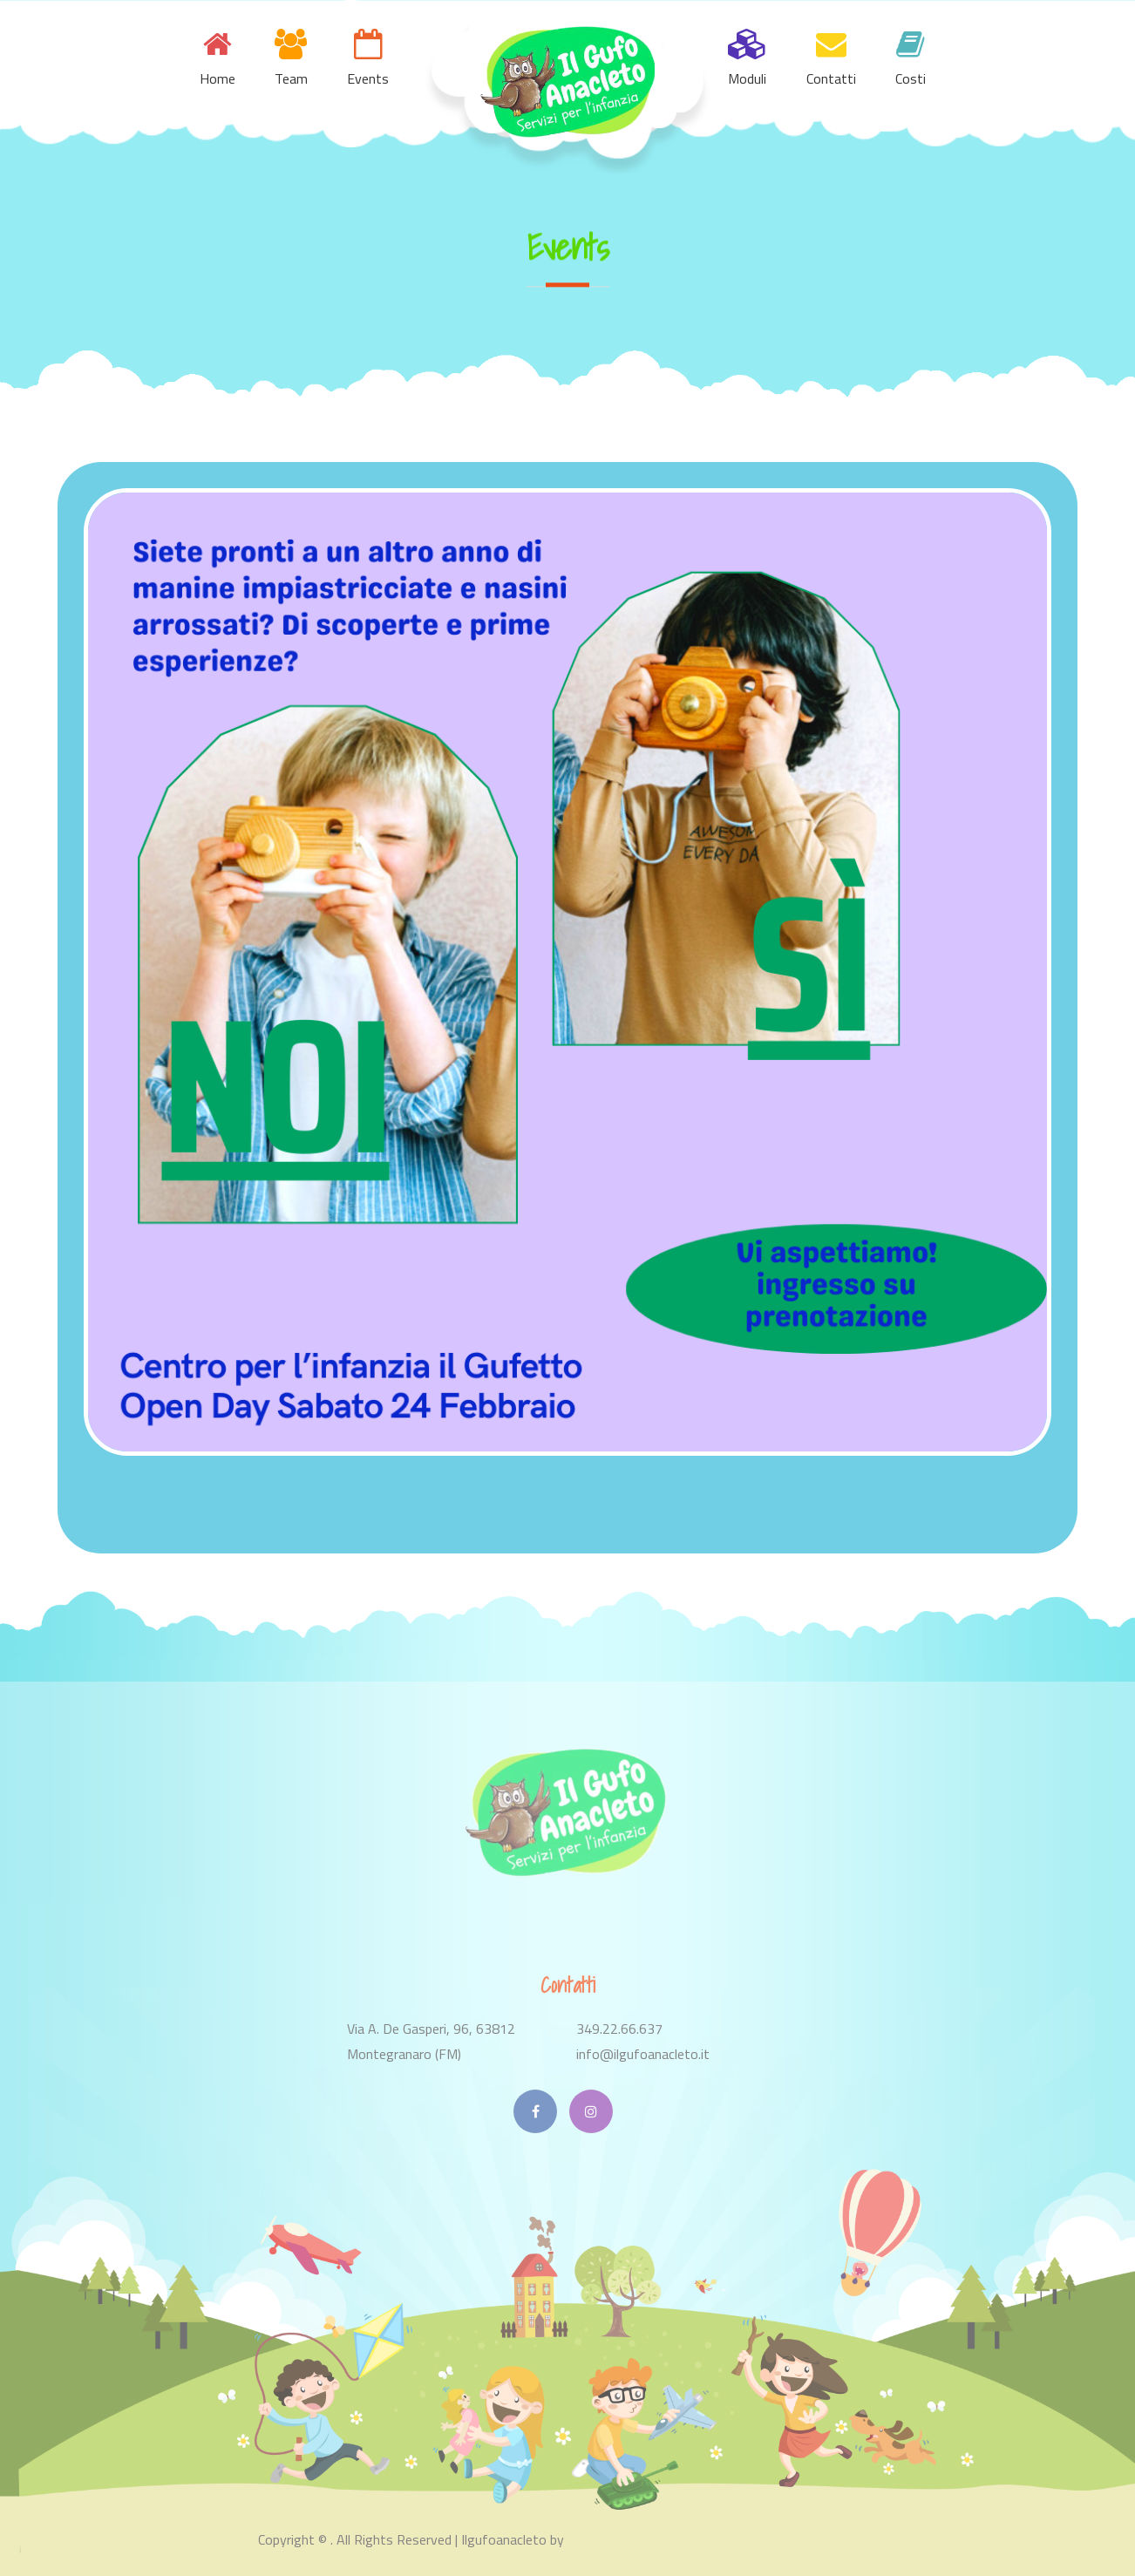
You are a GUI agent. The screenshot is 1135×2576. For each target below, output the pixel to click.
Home (217, 78)
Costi (910, 78)
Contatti (831, 78)
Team (291, 78)
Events (368, 78)
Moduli (747, 78)
